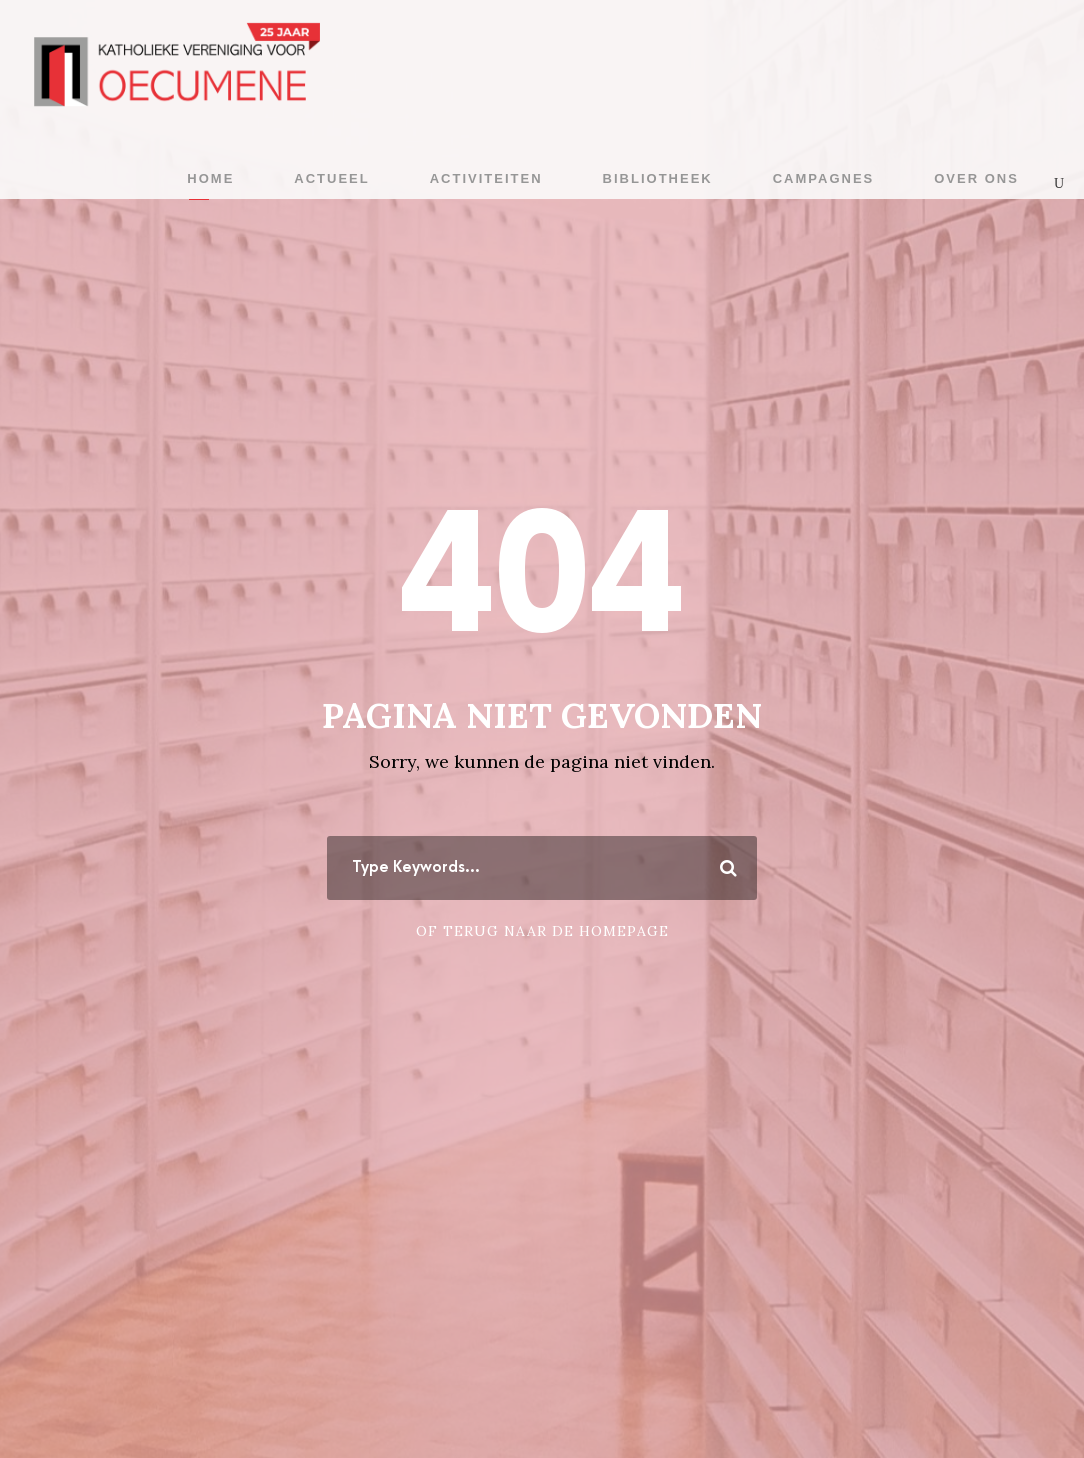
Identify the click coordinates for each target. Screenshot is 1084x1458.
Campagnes (824, 178)
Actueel (331, 178)
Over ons (976, 178)
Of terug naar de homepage (542, 931)
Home (210, 178)
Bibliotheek (658, 178)
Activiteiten (486, 178)
